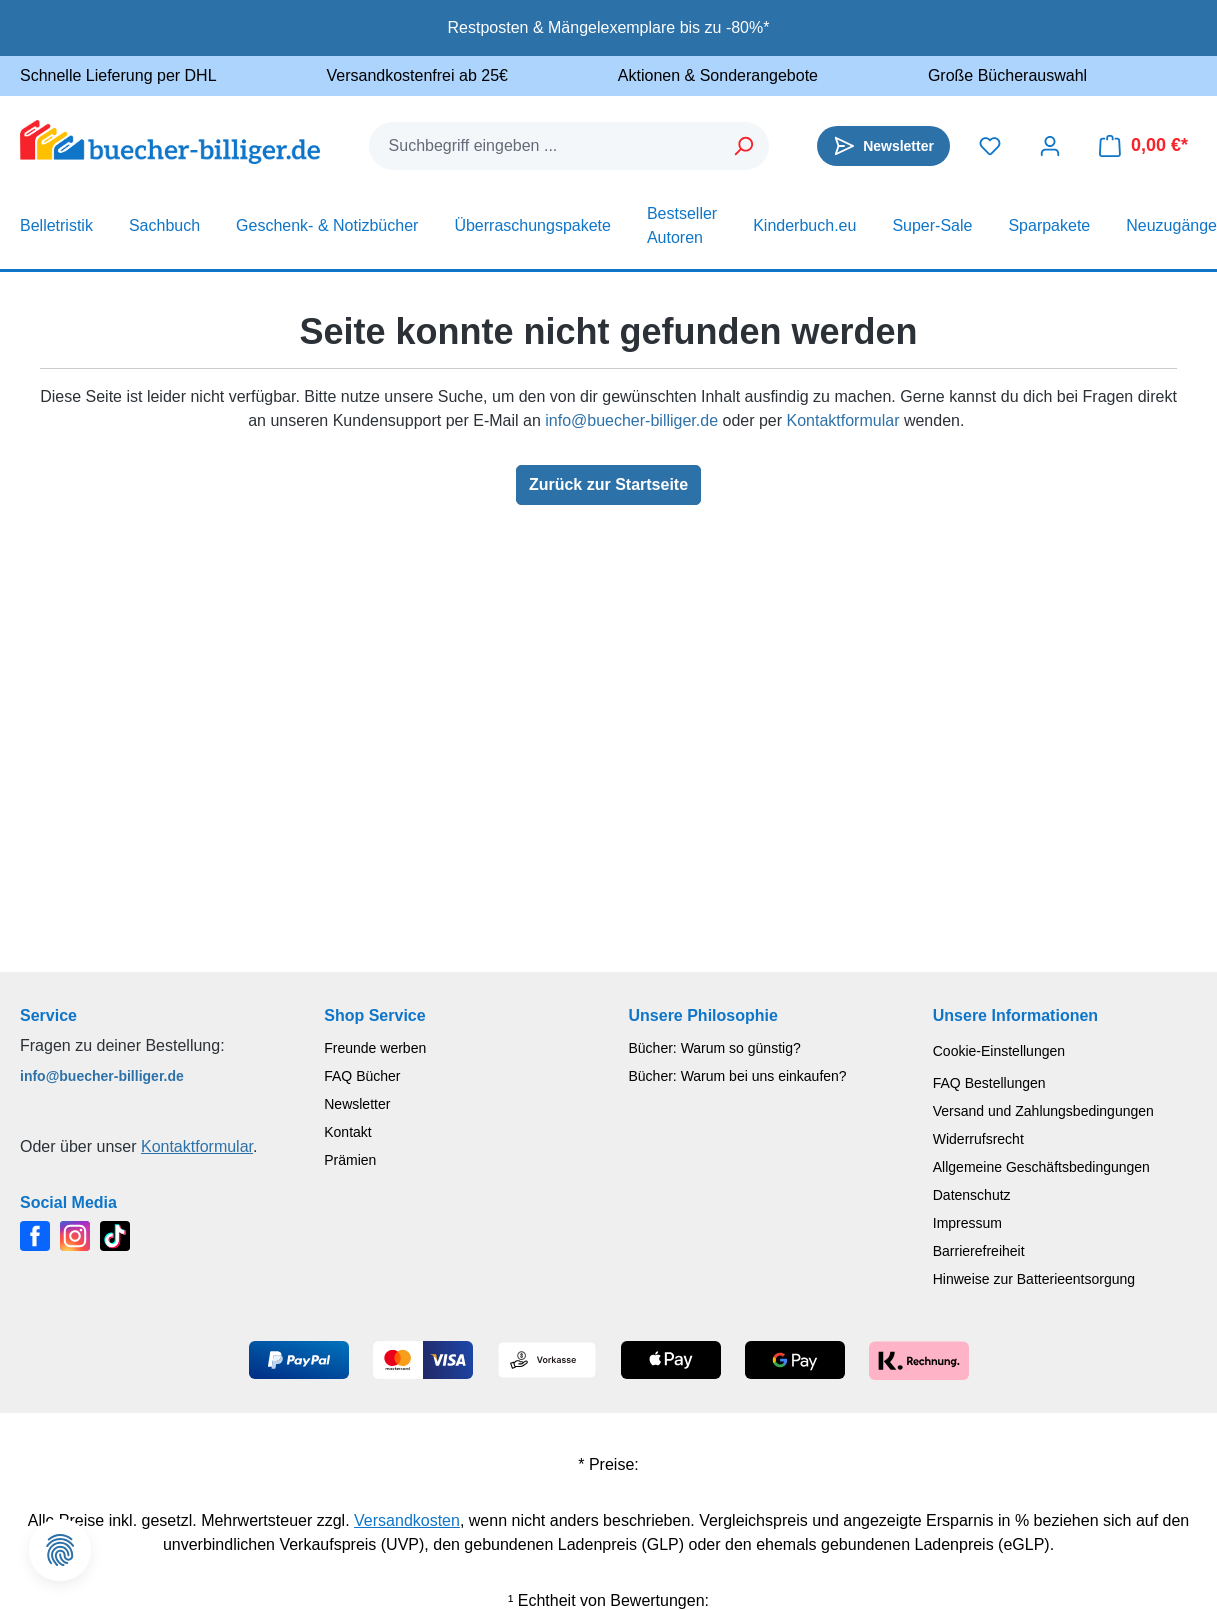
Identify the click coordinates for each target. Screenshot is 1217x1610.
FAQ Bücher (362, 1076)
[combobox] (545, 146)
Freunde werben (375, 1048)
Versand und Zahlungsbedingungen (1043, 1111)
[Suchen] (744, 146)
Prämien (350, 1160)
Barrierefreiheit (979, 1251)
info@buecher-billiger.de (631, 420)
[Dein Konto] (1050, 146)
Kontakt (347, 1132)
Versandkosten (407, 1520)
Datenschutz (972, 1195)
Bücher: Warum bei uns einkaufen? (738, 1076)
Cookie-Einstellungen (999, 1051)
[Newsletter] (883, 146)
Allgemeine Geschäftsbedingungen (1041, 1167)
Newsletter (357, 1104)
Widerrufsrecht (978, 1139)
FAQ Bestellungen (989, 1083)
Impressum (967, 1223)
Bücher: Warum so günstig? (715, 1048)
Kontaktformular (843, 420)
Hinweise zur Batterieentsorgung (1034, 1279)
